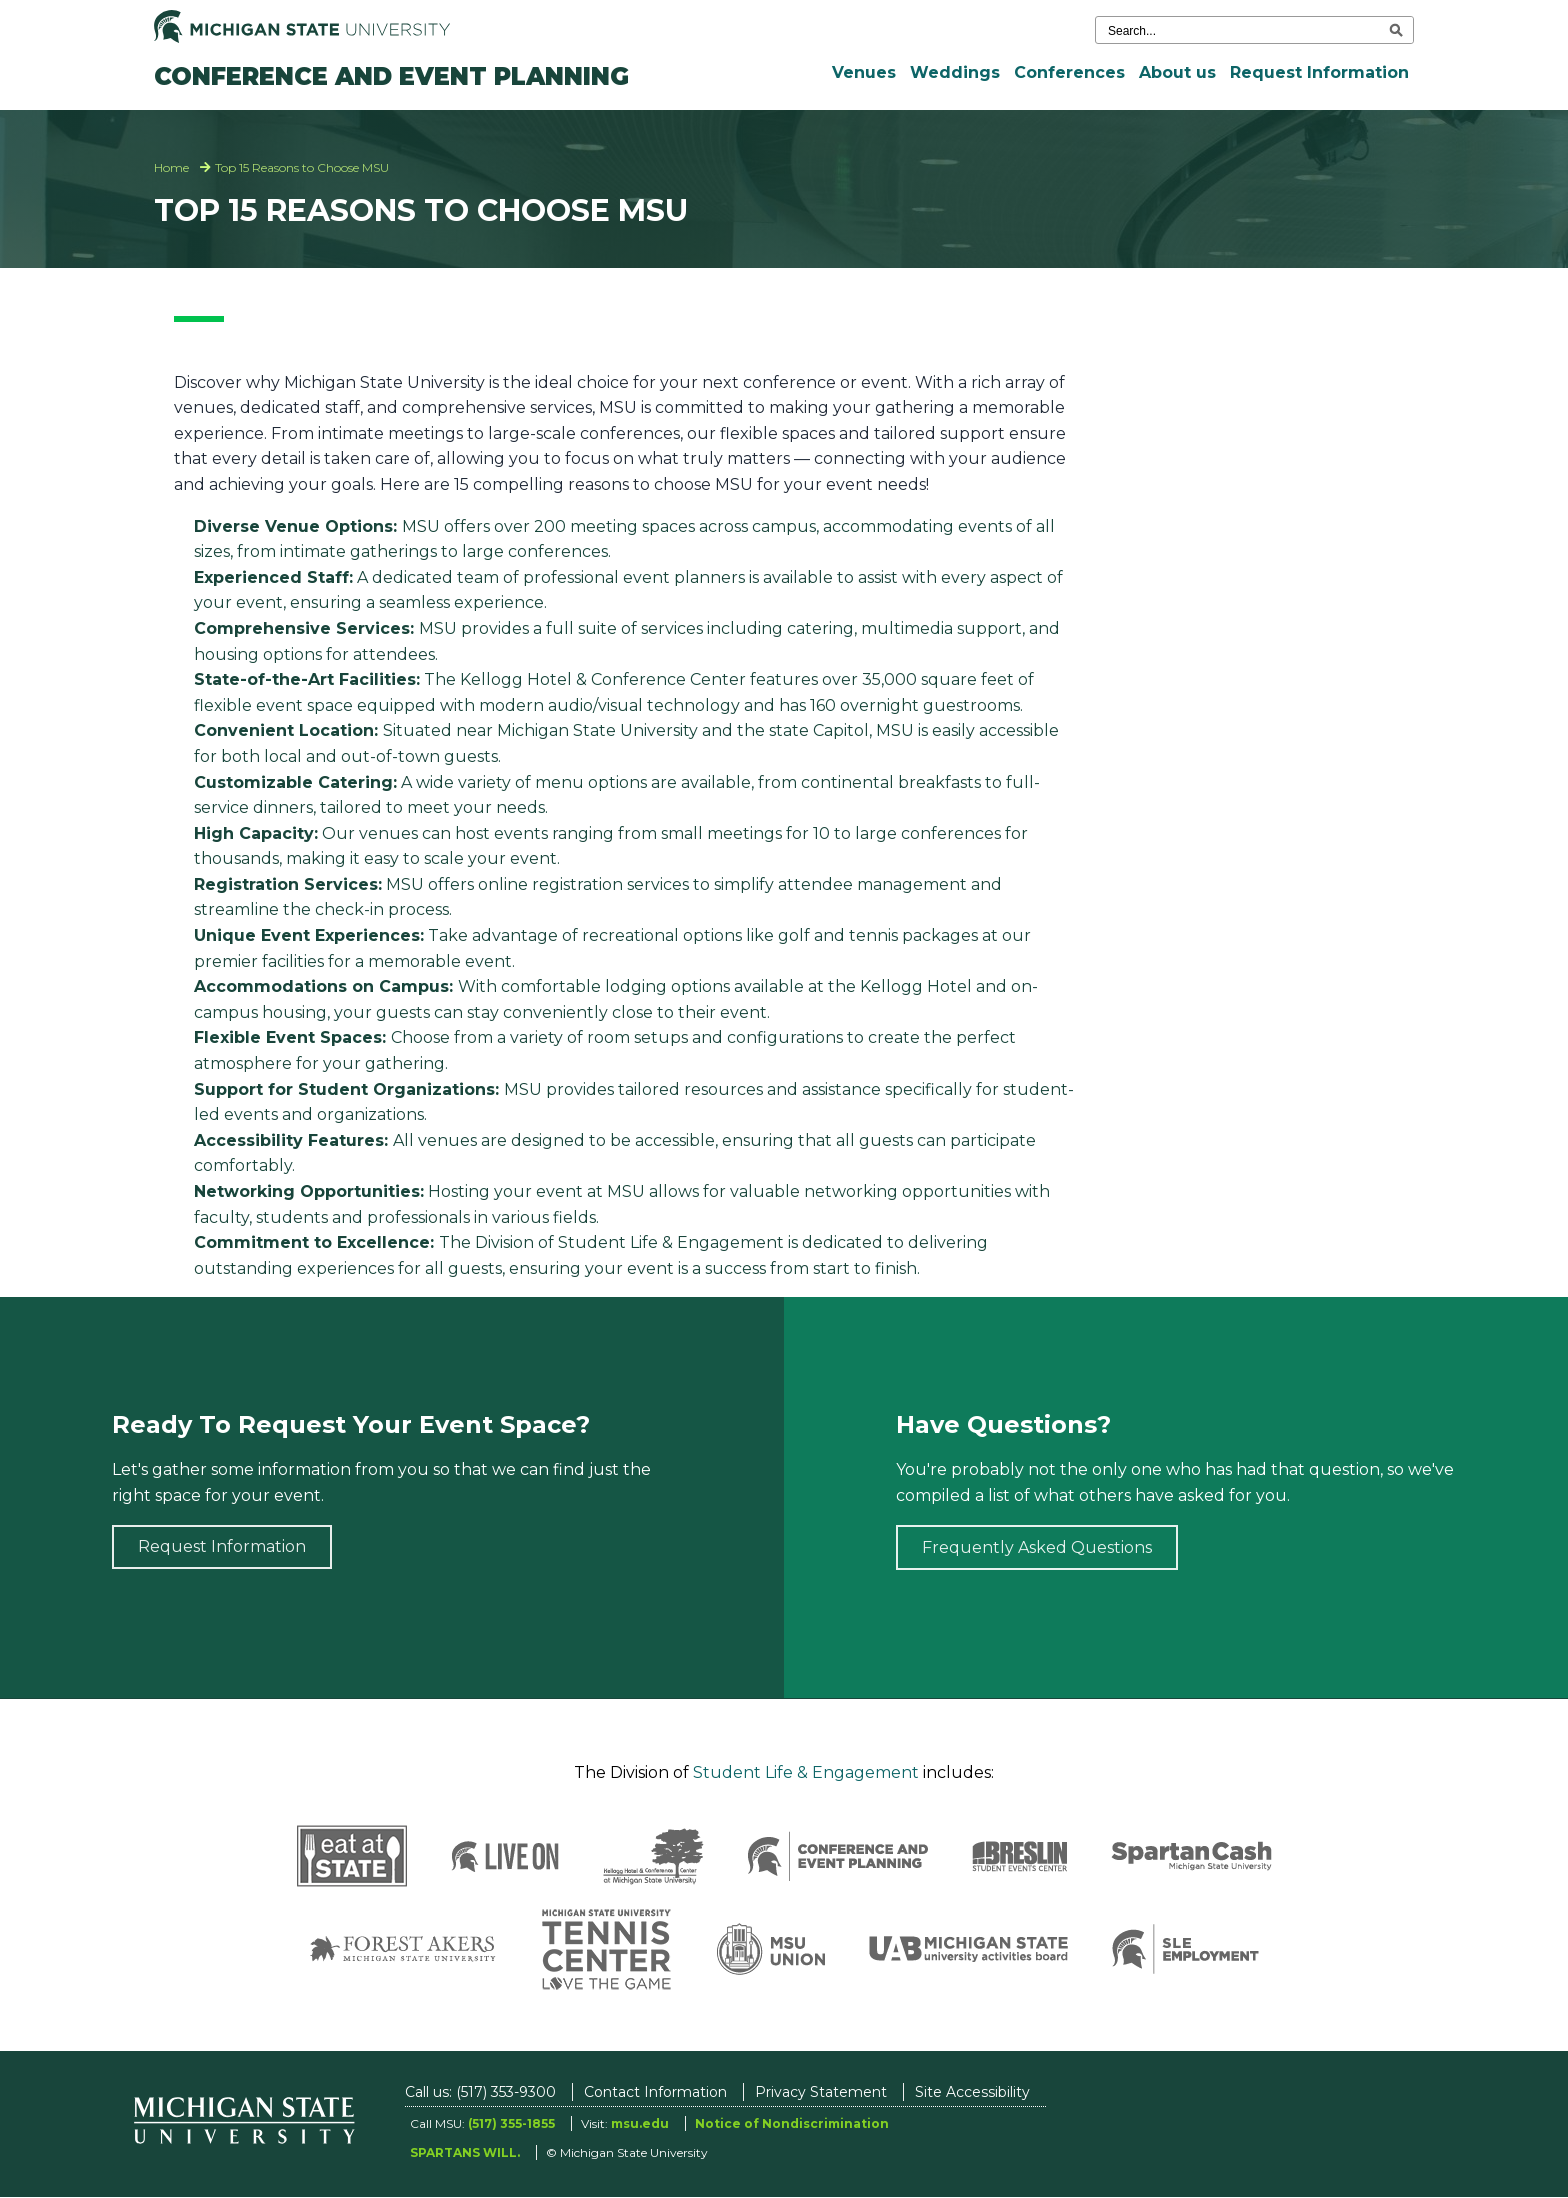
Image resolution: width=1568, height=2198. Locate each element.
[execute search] (1396, 30)
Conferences (1069, 72)
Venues (864, 72)
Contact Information (655, 2092)
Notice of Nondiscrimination (792, 2123)
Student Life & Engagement (806, 1772)
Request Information (1319, 72)
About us (1177, 72)
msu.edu (640, 2123)
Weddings (955, 72)
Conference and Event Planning (391, 76)
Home (171, 167)
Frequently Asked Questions (1037, 1547)
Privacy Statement (821, 2092)
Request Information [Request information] (222, 1546)
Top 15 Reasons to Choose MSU (302, 167)
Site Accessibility (972, 2092)
